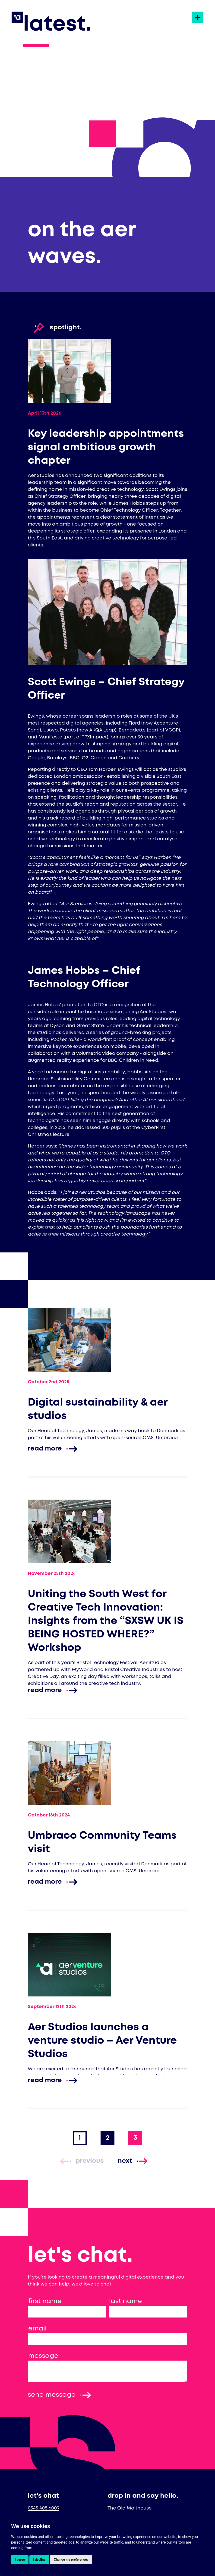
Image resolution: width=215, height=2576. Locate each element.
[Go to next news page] (149, 2161)
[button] (107, 479)
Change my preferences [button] (71, 2559)
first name (45, 2301)
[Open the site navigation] (197, 17)
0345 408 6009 (43, 2508)
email (37, 2329)
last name (125, 2301)
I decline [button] (39, 2559)
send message (59, 2395)
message (43, 2356)
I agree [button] (20, 2559)
